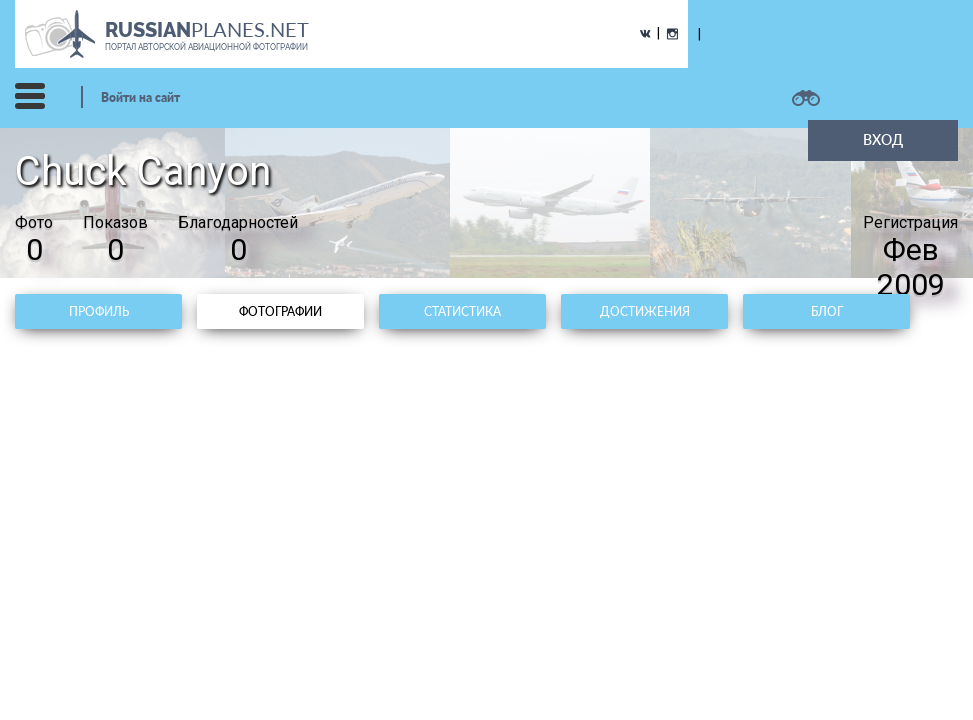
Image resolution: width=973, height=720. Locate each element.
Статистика (462, 311)
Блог (827, 311)
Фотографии (280, 311)
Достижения (645, 311)
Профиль (99, 311)
